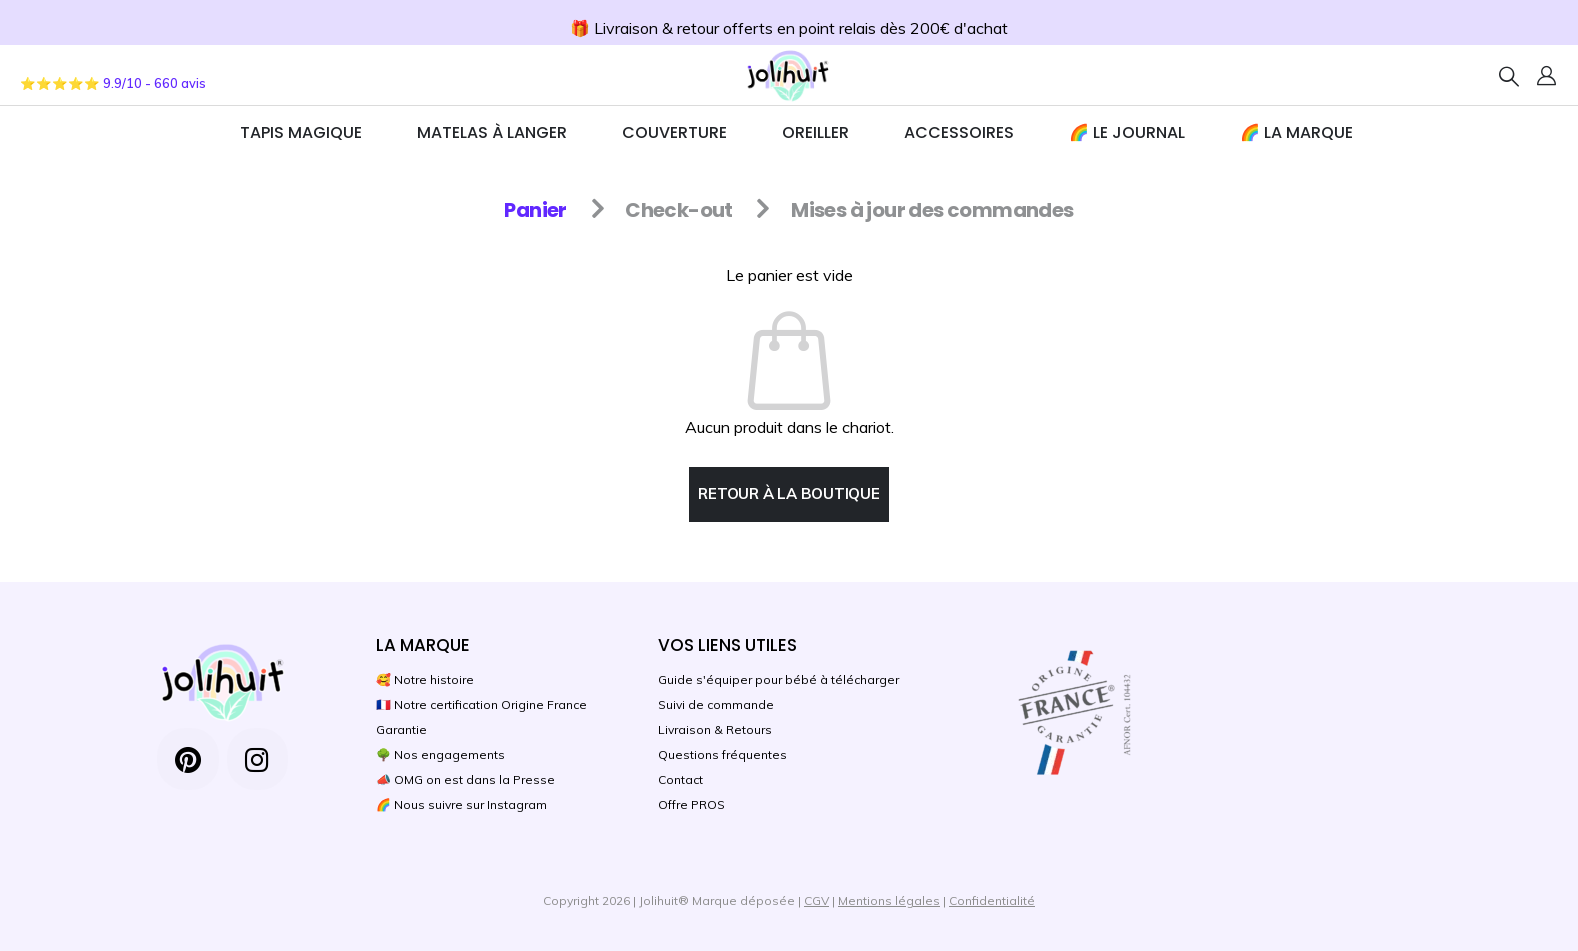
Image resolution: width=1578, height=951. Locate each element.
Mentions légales (889, 900)
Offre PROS (691, 804)
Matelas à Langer (492, 132)
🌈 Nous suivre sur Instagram (461, 804)
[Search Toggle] (1509, 76)
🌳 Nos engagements (440, 754)
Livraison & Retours (715, 729)
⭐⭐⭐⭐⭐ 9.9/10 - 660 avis (113, 83)
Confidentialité (992, 900)
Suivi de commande (716, 704)
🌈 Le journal (1127, 132)
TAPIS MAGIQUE (301, 132)
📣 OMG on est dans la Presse (465, 779)
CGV (816, 900)
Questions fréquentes (722, 754)
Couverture (674, 132)
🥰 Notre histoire (425, 679)
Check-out (679, 210)
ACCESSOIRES (959, 132)
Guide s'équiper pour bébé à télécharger (778, 679)
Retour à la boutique (789, 493)
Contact (680, 779)
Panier (535, 210)
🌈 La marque (1296, 132)
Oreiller (815, 132)
